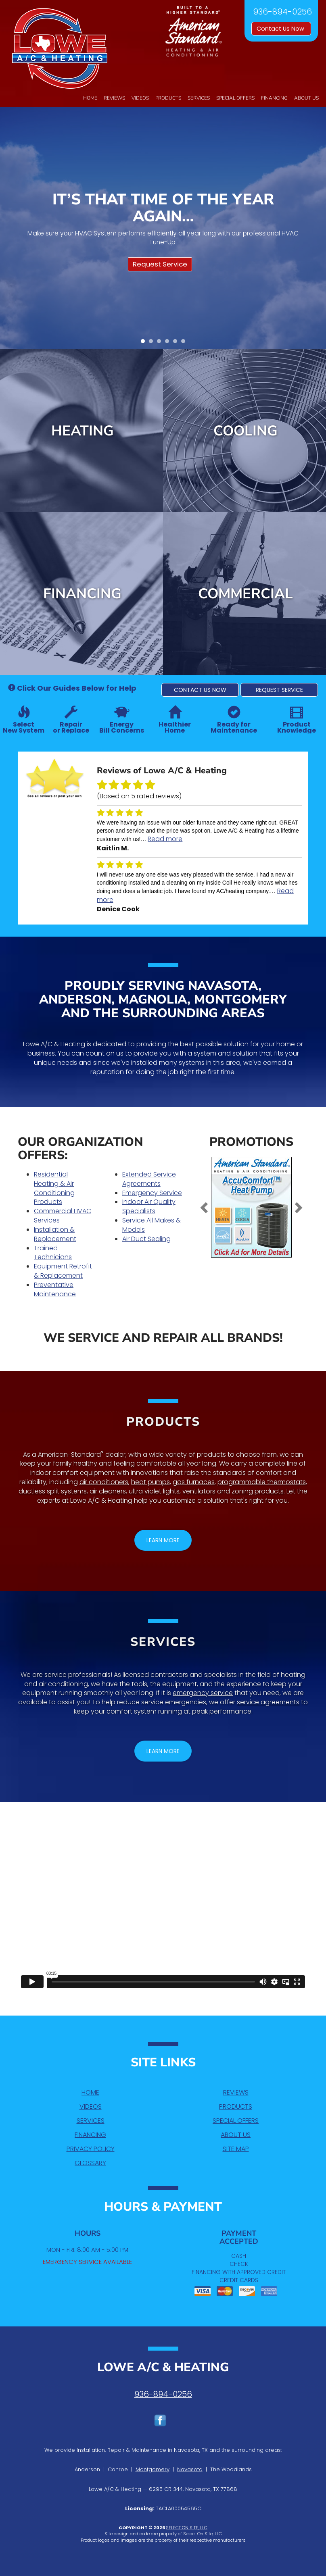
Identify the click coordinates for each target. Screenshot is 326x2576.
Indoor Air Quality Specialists (149, 1206)
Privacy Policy (91, 2148)
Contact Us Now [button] (281, 29)
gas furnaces (194, 1482)
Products (168, 98)
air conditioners (103, 1482)
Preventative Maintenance (55, 1289)
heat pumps (150, 1482)
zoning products (258, 1491)
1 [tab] (145, 343)
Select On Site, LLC (186, 2527)
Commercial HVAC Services (62, 1215)
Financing (274, 98)
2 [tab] (153, 343)
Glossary (90, 2163)
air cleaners (108, 1491)
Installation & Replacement (55, 1234)
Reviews (114, 98)
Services (199, 98)
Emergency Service (152, 1192)
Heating (82, 430)
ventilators (198, 1491)
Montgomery (152, 2469)
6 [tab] (185, 343)
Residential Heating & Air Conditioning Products (54, 1188)
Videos (140, 98)
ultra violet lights (154, 1491)
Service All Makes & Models (151, 1225)
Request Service (160, 264)
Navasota (190, 2469)
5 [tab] (177, 343)
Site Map (236, 2148)
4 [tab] (169, 343)
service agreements (268, 1702)
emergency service (203, 1692)
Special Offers (235, 98)
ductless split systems (53, 1491)
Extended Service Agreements (149, 1179)
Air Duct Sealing (146, 1238)
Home (90, 98)
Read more (165, 838)
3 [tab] (161, 343)
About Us (306, 98)
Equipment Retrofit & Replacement (63, 1271)
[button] (200, 690)
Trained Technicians (53, 1252)
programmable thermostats (261, 1482)
